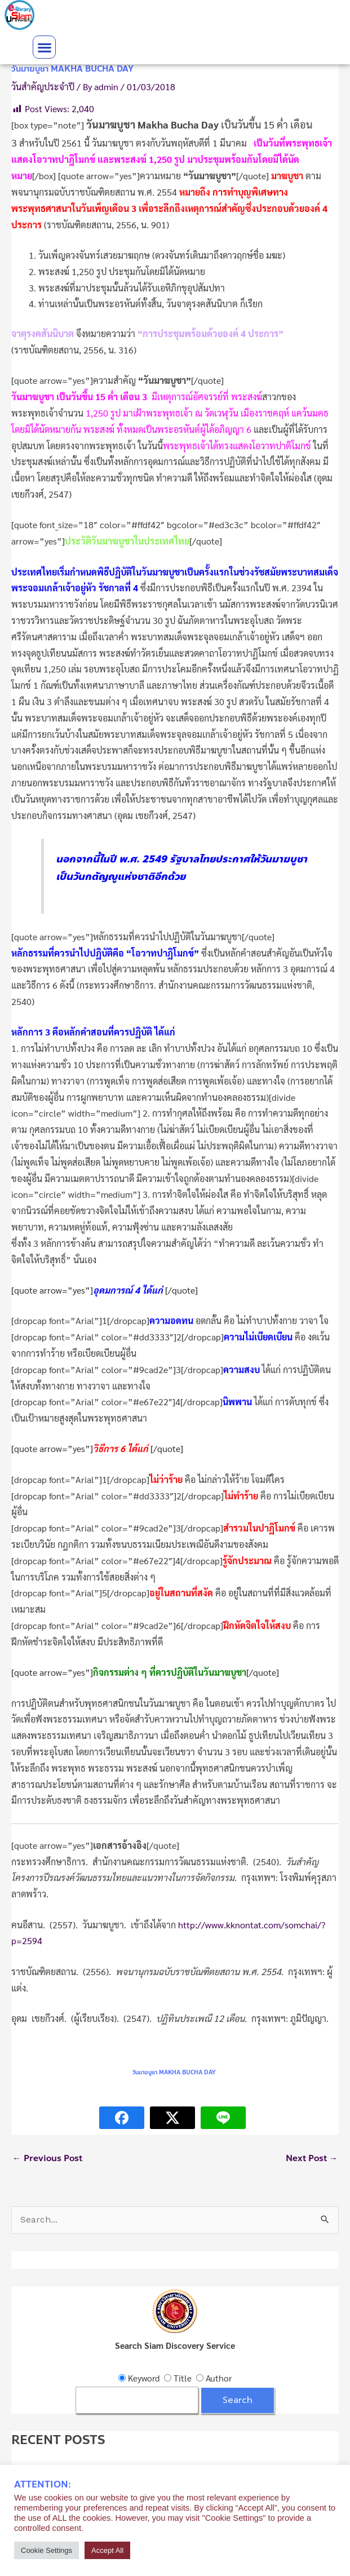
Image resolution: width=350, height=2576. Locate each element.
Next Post (312, 2158)
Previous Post (47, 2158)
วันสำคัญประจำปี (42, 86)
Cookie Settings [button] (46, 2550)
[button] (44, 47)
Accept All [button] (107, 2550)
